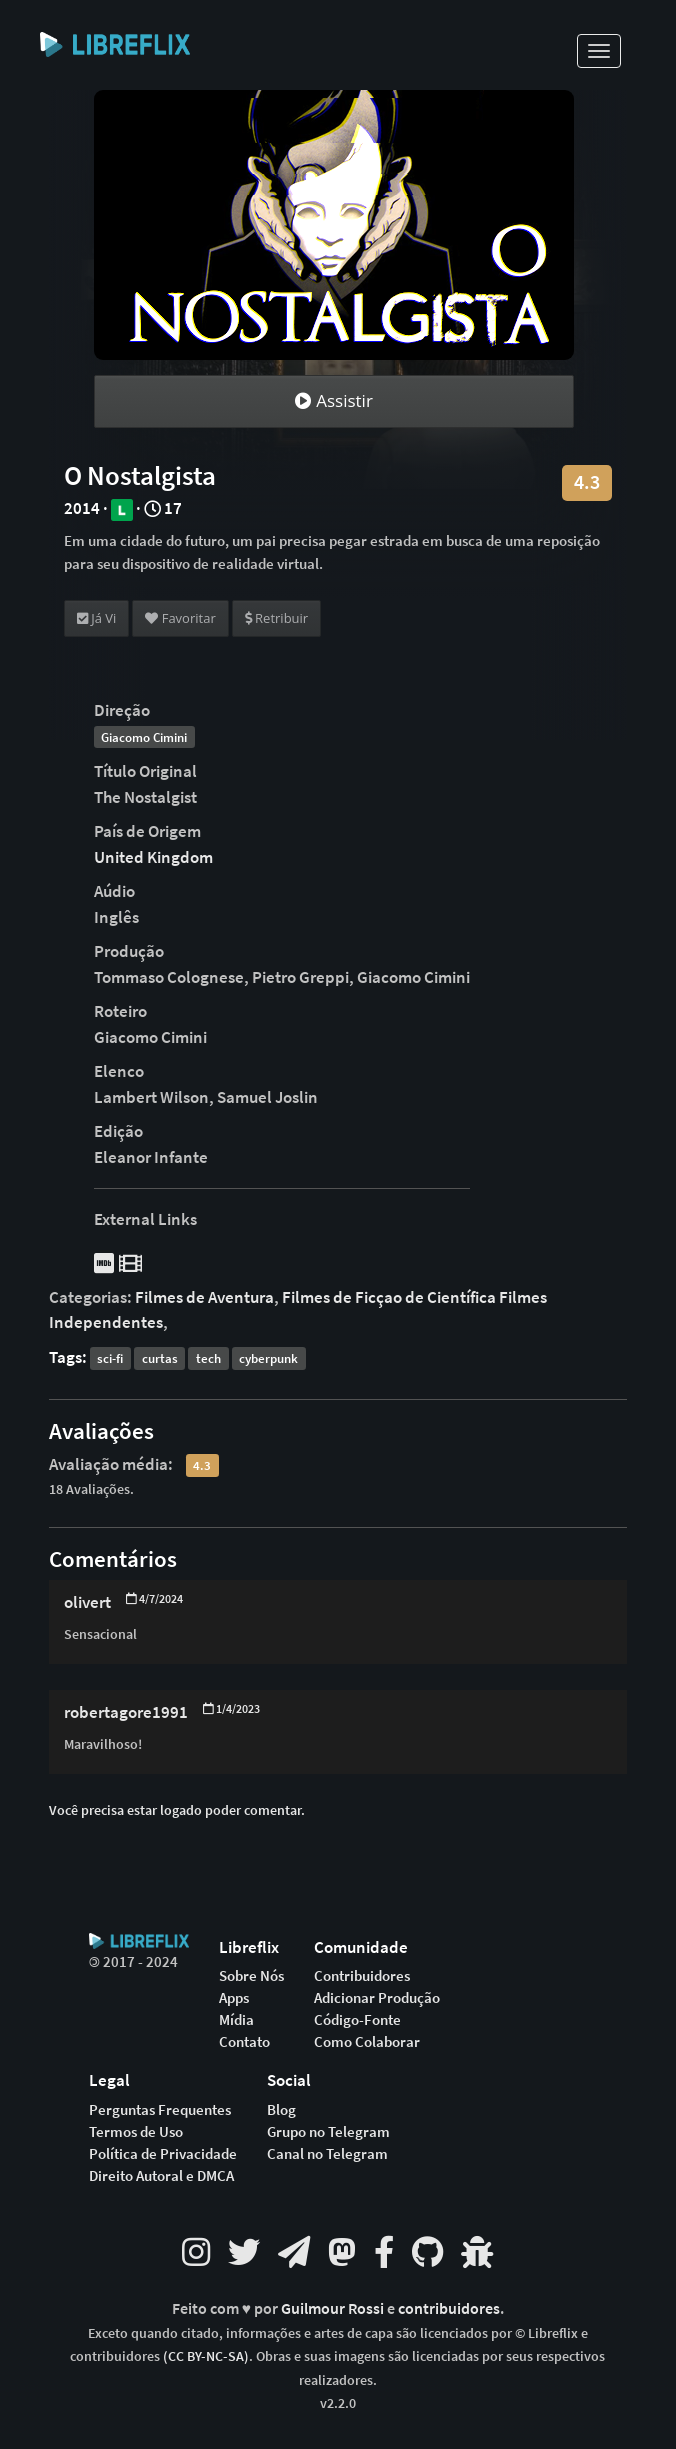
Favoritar (180, 618)
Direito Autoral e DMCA (161, 2176)
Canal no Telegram (327, 2154)
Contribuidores (362, 1976)
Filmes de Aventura (204, 1297)
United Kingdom (153, 857)
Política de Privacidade (163, 2154)
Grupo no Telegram (328, 2132)
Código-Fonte (357, 2020)
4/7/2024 (154, 1598)
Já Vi (97, 618)
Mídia (236, 2020)
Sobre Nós (251, 1976)
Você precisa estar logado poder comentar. (177, 1810)
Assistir (334, 400)
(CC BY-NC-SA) (206, 2356)
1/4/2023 (231, 1708)
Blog (281, 2110)
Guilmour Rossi (334, 2308)
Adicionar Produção (377, 1998)
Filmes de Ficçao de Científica (389, 1297)
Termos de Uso (136, 2132)
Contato (244, 2042)
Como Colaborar (367, 2042)
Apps (234, 1998)
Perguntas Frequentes (160, 2110)
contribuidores (449, 2308)
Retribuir (276, 618)
